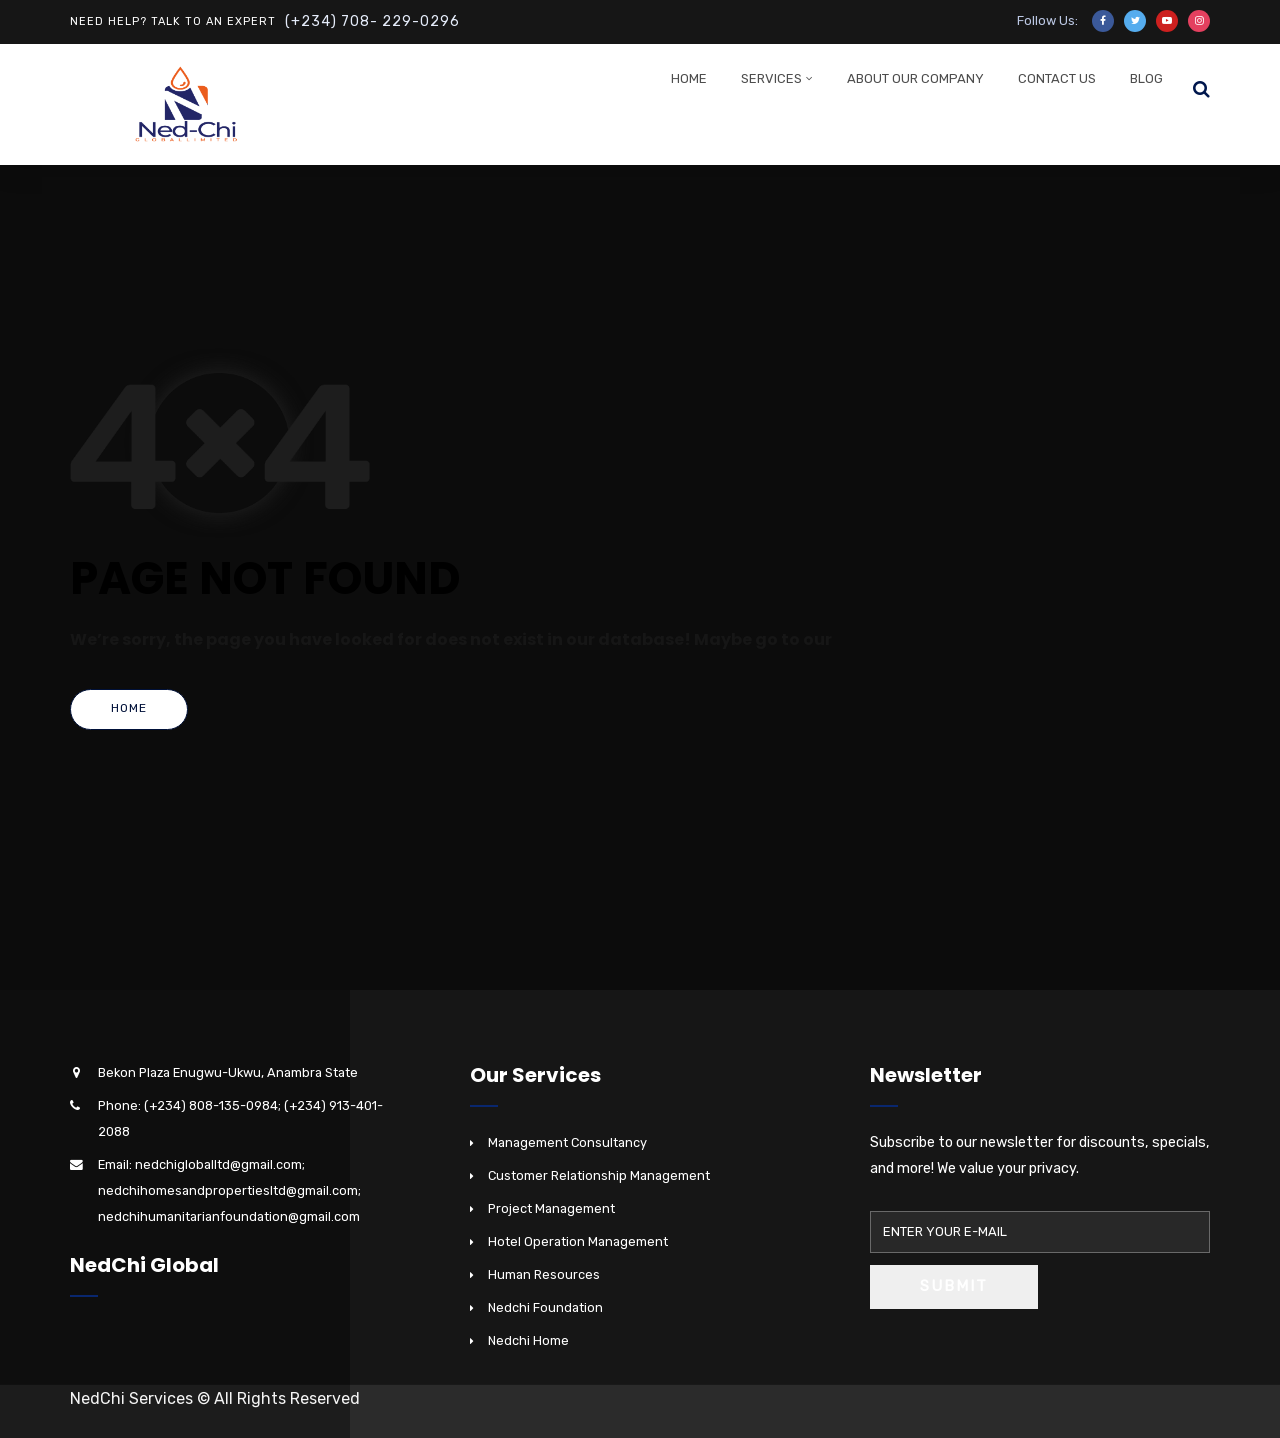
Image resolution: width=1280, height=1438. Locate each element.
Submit (954, 1286)
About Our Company (915, 78)
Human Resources (544, 1274)
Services (771, 78)
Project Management (551, 1208)
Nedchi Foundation (545, 1307)
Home (689, 78)
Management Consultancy (567, 1142)
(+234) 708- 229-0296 (372, 21)
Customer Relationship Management (599, 1175)
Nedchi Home (528, 1340)
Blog (1146, 78)
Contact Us (1057, 78)
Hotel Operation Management (578, 1241)
